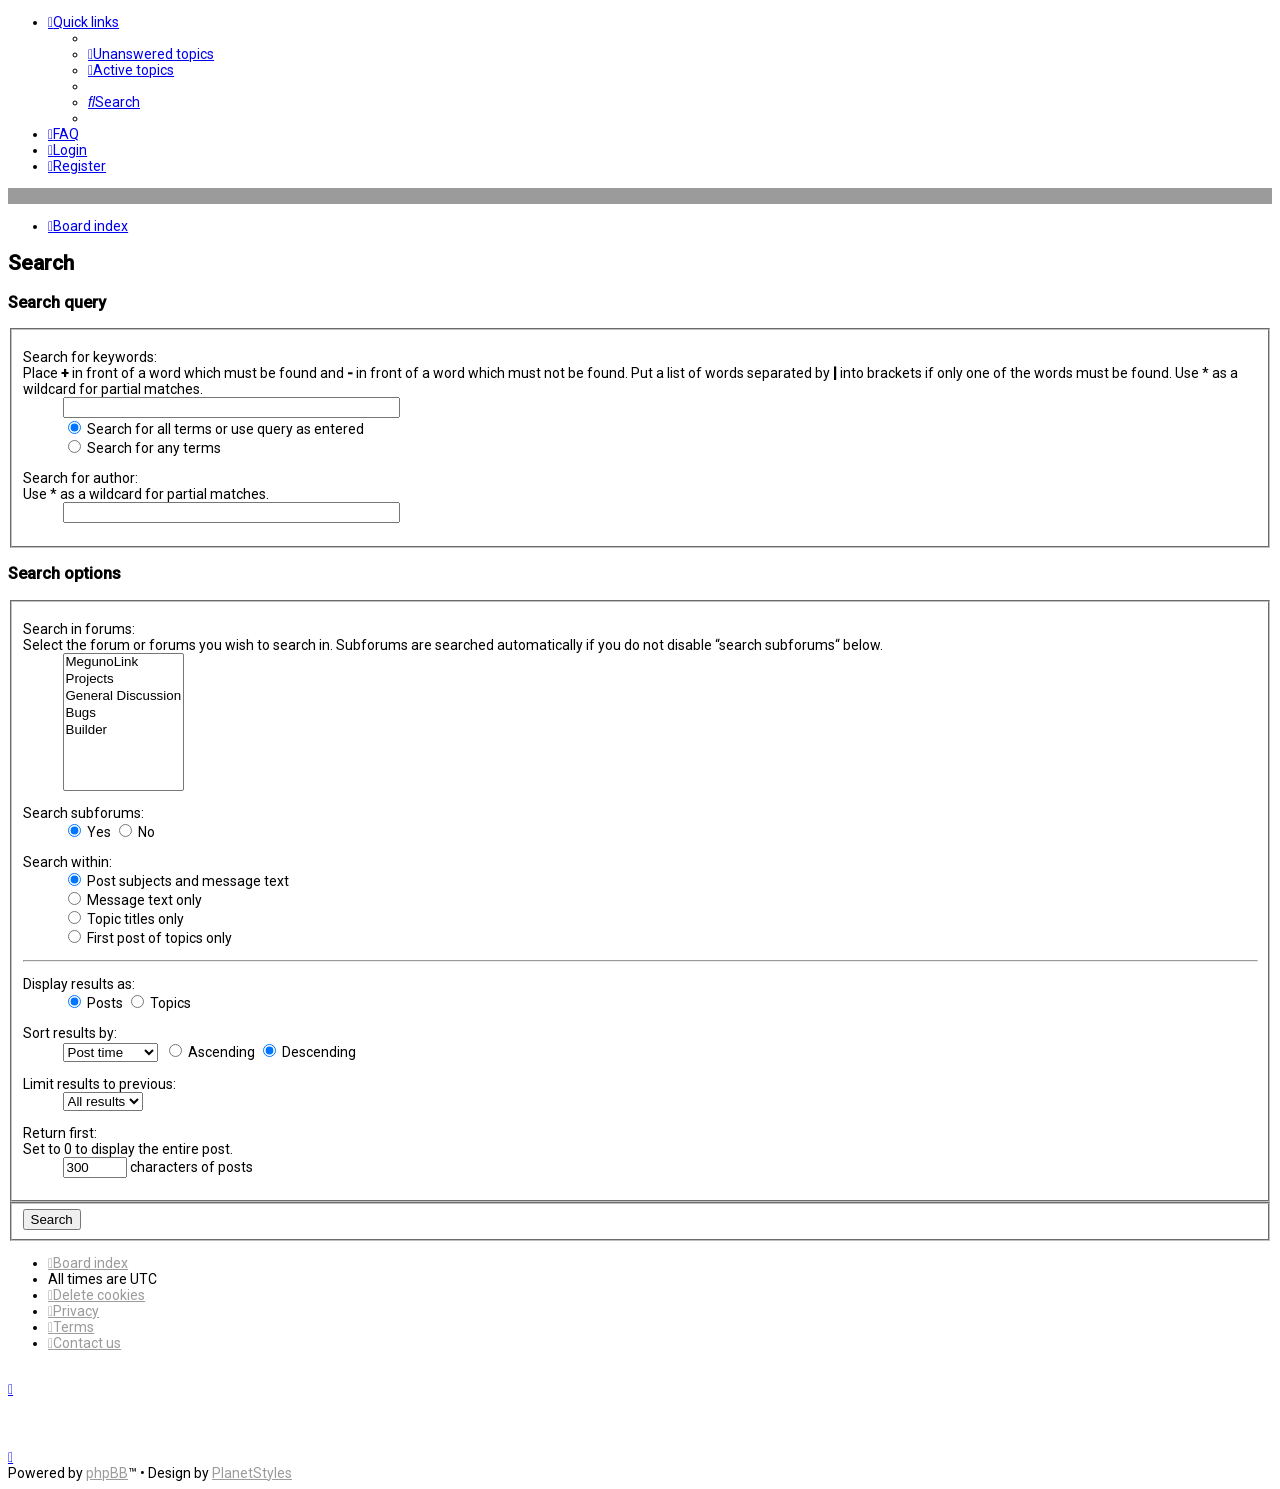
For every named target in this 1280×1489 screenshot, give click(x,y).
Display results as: (79, 984)
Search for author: (80, 478)
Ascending (212, 1052)
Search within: (67, 862)
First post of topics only (150, 938)
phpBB (107, 1473)
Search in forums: (79, 629)
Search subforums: (83, 813)
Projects (124, 679)
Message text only (135, 900)
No (137, 832)
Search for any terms (144, 448)
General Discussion (124, 696)
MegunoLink (124, 662)
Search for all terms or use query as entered (216, 429)
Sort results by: (70, 1033)
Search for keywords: (90, 357)
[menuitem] (151, 54)
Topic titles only (126, 919)
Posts (95, 1003)
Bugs (124, 713)
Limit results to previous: (99, 1084)
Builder (124, 730)
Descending (309, 1052)
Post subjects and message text (178, 881)
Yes (89, 832)
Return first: (60, 1133)
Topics (161, 1003)
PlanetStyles (252, 1473)
